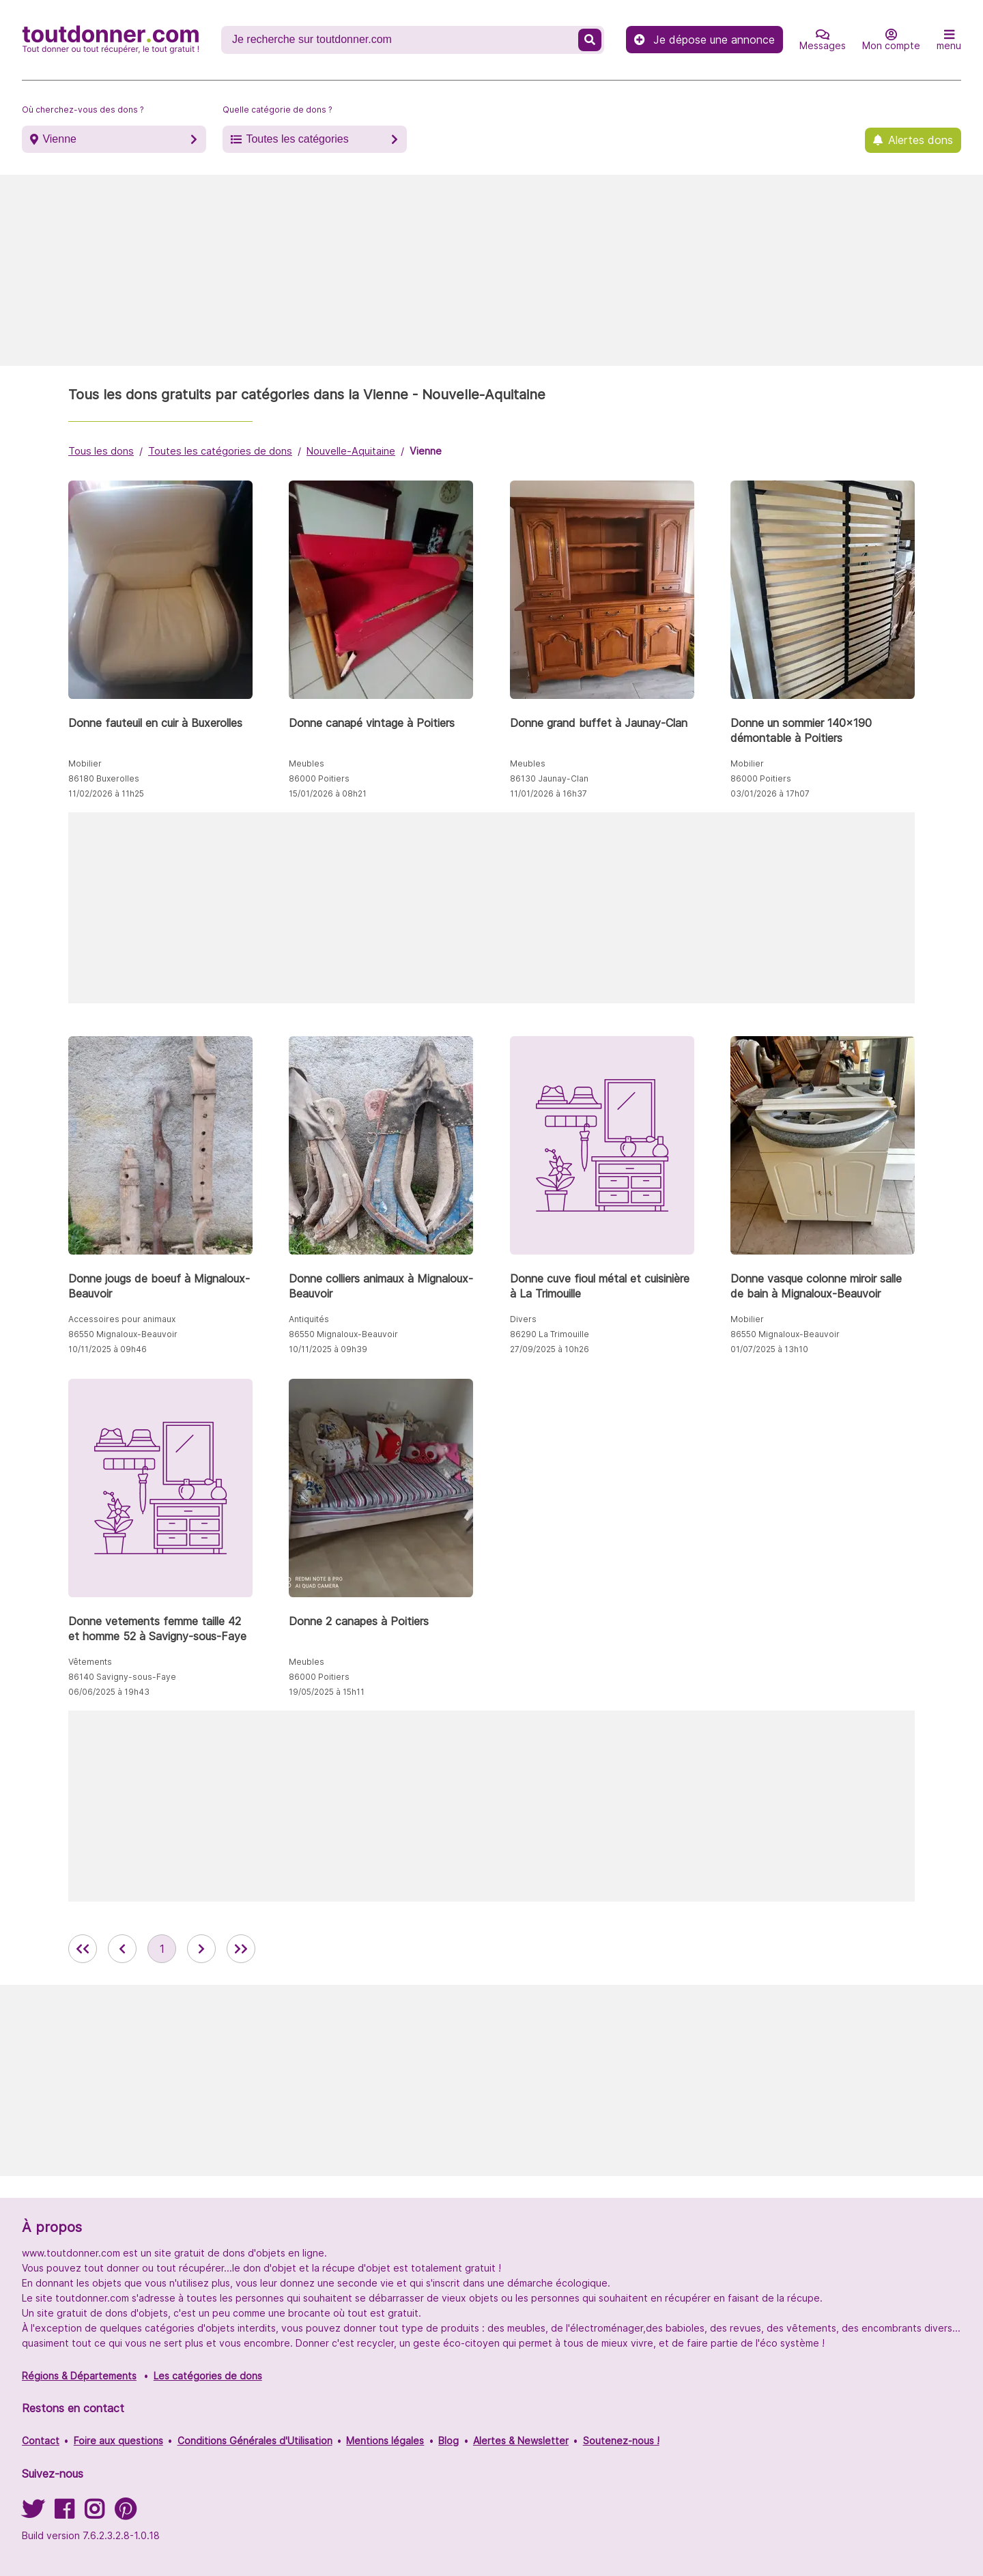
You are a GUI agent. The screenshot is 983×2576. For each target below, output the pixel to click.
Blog (448, 2440)
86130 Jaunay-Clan (549, 778)
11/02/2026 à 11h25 (106, 793)
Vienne (59, 139)
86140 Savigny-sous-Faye (122, 1677)
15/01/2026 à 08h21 (328, 793)
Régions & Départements (79, 2375)
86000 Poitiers (319, 778)
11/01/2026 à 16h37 (548, 793)
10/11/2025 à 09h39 (328, 1349)
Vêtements (90, 1662)
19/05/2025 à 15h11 (327, 1692)
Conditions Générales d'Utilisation (254, 2440)
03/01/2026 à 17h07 (770, 793)
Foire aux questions (118, 2440)
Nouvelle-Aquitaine (351, 451)
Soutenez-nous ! (621, 2440)
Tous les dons (101, 451)
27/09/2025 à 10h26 (549, 1349)
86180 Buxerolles (103, 778)
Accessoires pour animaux (121, 1319)
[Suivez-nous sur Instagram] (94, 2513)
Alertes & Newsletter (521, 2440)
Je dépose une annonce (704, 39)
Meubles (306, 763)
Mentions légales (385, 2440)
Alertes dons (920, 140)
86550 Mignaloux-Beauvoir (122, 1334)
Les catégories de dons (208, 2375)
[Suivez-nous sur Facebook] (64, 2513)
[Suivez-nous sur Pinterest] (125, 2513)
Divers (523, 1319)
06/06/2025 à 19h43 (108, 1692)
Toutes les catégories (297, 139)
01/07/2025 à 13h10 (769, 1349)
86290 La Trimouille (549, 1334)
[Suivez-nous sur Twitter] (33, 2513)
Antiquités (309, 1319)
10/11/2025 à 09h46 (107, 1349)
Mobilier (85, 763)
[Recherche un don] (401, 39)
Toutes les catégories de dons (220, 451)
